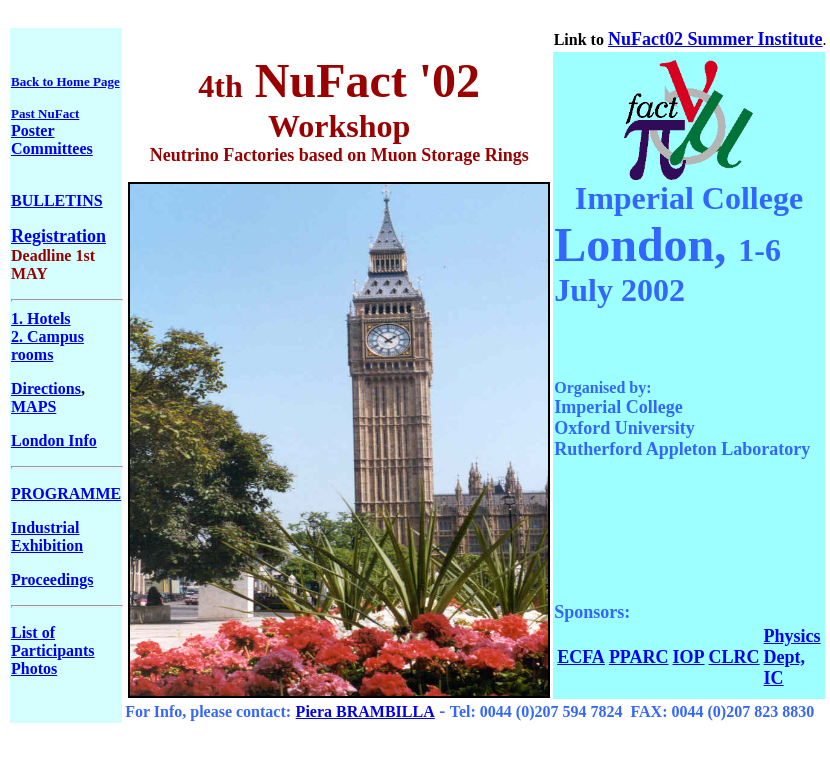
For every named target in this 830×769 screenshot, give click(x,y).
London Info (54, 440)
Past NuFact (45, 113)
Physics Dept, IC (792, 657)
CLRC (734, 657)
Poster (33, 130)
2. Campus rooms (47, 345)
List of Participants (53, 641)
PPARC (639, 657)
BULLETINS (57, 200)
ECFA (581, 657)
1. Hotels (41, 318)
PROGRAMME (66, 493)
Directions (46, 388)
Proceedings (52, 579)
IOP (689, 657)
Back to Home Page (65, 81)
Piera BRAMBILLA (365, 711)
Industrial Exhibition (47, 536)
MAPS (33, 406)
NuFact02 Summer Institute (715, 39)
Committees (52, 148)
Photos (34, 668)
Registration (58, 236)
